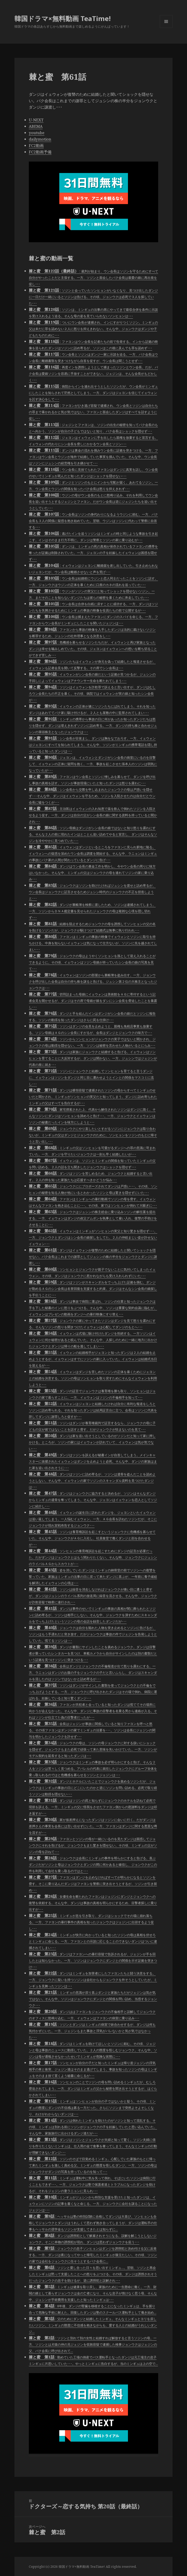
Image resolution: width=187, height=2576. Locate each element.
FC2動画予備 (40, 151)
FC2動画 (36, 145)
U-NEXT (36, 119)
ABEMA (36, 126)
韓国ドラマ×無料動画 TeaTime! (62, 18)
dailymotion (40, 139)
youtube (36, 132)
